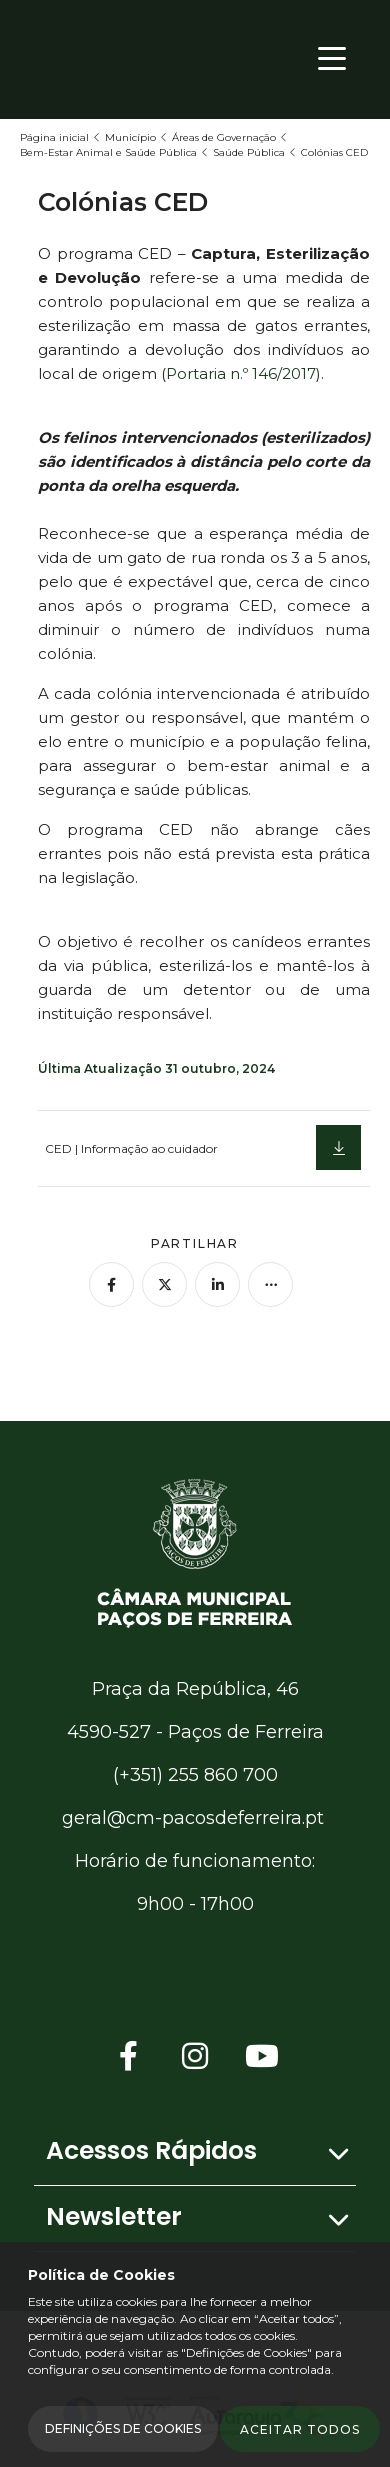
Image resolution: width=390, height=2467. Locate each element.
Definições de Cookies (123, 2428)
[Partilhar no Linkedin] (217, 1284)
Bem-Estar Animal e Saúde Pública (108, 152)
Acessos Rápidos (151, 2150)
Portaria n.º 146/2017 (241, 373)
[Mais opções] (270, 1284)
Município (130, 137)
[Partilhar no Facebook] (111, 1284)
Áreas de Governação (224, 137)
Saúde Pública (249, 152)
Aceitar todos (300, 2429)
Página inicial (54, 137)
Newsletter (114, 2216)
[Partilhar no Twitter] (164, 1284)
